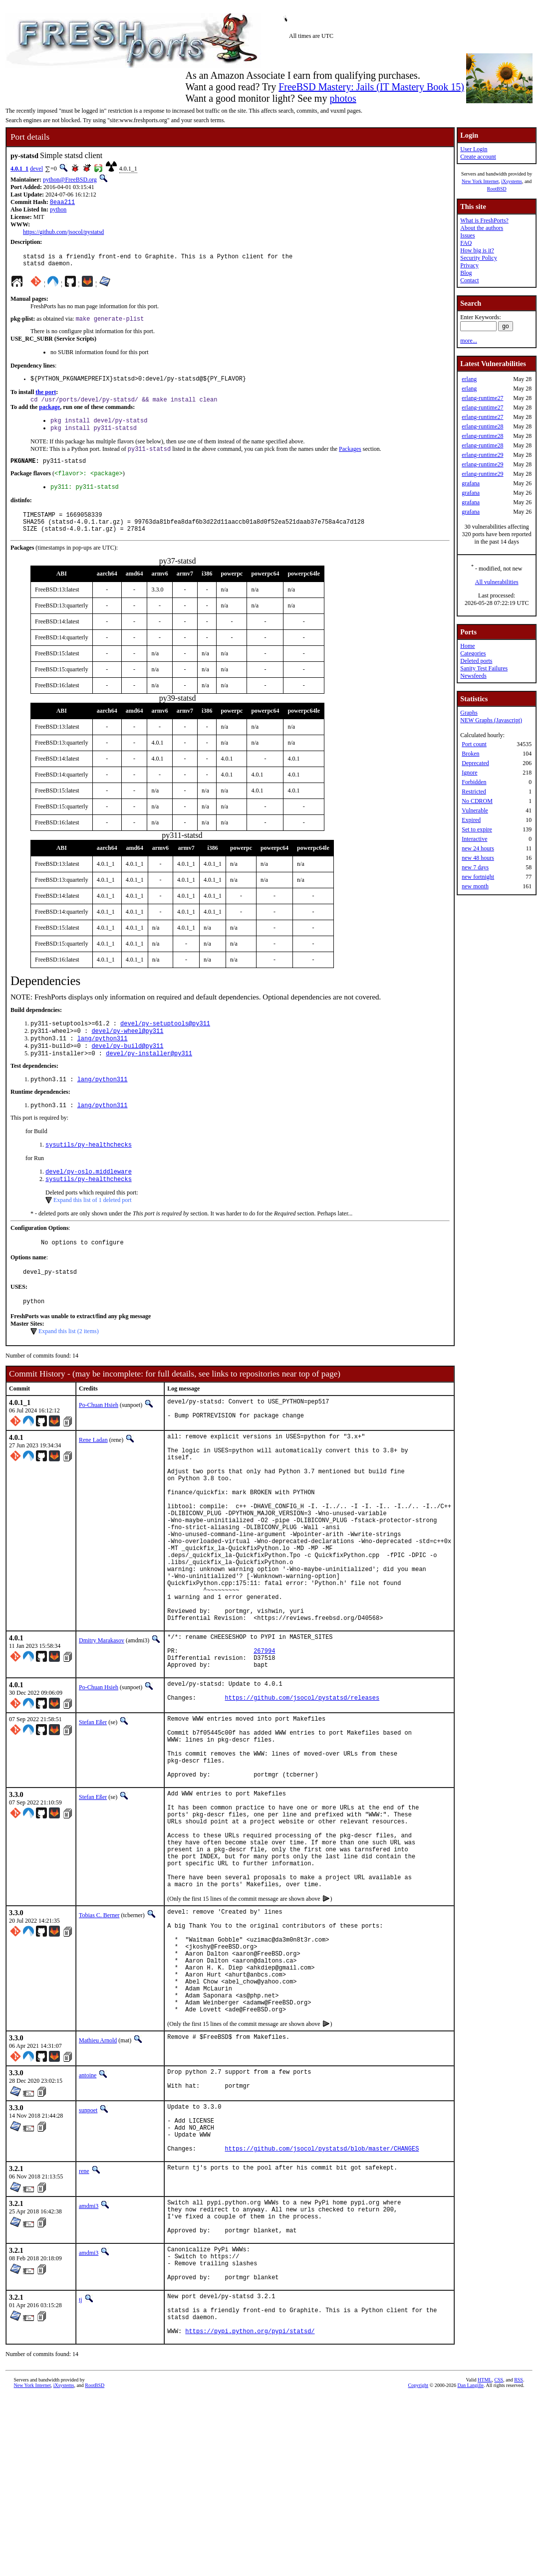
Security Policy (478, 257)
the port (45, 398)
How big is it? (477, 250)
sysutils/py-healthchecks (88, 1171)
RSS (518, 2559)
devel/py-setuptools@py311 (165, 1042)
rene (84, 2326)
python (58, 210)
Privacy (469, 265)
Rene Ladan (93, 1475)
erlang (469, 379)
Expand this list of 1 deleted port (92, 1228)
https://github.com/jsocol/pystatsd (63, 232)
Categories (473, 653)
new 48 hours (478, 857)
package (49, 414)
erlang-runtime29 (482, 454)
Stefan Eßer (93, 1807)
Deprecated (475, 763)
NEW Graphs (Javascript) (491, 720)
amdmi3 (88, 2361)
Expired (471, 819)
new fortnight (478, 876)
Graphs (469, 712)
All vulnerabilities (497, 582)
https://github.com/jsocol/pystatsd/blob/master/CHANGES (322, 2304)
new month (475, 886)
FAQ (466, 242)
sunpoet (88, 2255)
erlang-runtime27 (482, 398)
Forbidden (474, 782)
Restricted (474, 791)
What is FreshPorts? (484, 220)
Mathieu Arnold (98, 2183)
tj (80, 2470)
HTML (485, 2559)
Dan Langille (471, 2565)
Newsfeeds (473, 675)
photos (342, 98)
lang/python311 (102, 1059)
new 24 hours (478, 848)
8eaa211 (62, 202)
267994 (264, 1731)
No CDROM (477, 800)
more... (468, 340)
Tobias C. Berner (99, 2035)
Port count (474, 744)
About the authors (481, 227)
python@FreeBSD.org (70, 179)
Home (467, 645)
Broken (470, 753)
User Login (473, 149)
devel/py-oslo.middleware (88, 1198)
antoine (87, 2217)
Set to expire (477, 829)
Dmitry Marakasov (101, 1716)
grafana (471, 483)
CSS (498, 2559)
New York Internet (480, 181)
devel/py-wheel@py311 (127, 1051)
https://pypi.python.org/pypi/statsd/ (249, 2510)
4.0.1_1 (19, 168)
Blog (466, 272)
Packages (350, 459)
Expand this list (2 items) (68, 1364)
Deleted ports (476, 660)
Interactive (474, 838)
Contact (469, 280)
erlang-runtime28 (482, 426)
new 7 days (475, 867)
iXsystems (511, 181)
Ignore (469, 772)
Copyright (418, 2565)
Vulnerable (475, 810)
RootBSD (497, 189)
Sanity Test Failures (484, 668)
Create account (478, 156)
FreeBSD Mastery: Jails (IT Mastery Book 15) (371, 86)
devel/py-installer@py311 (149, 1076)
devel (36, 168)
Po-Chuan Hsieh (98, 1437)
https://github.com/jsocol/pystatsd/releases (302, 1785)
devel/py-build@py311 (127, 1068)
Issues (467, 235)
